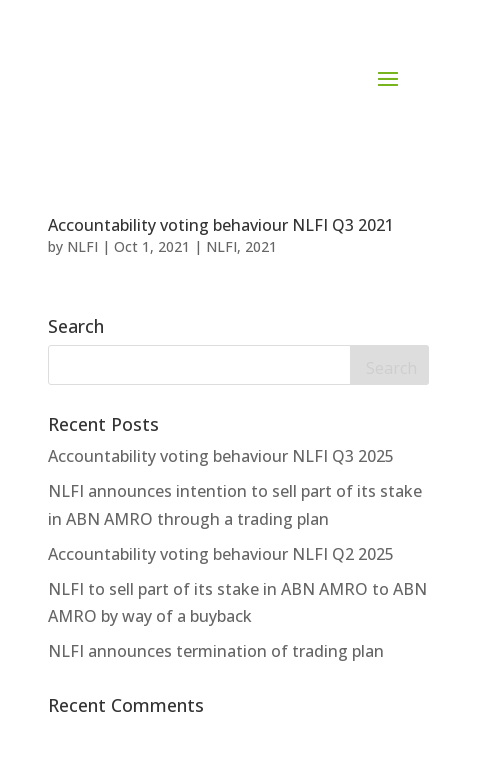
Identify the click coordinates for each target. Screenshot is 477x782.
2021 (261, 246)
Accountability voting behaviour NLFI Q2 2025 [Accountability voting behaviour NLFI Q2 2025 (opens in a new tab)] (221, 554)
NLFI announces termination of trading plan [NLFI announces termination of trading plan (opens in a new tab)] (216, 651)
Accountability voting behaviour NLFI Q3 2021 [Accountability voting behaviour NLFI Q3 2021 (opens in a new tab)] (221, 225)
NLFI (82, 246)
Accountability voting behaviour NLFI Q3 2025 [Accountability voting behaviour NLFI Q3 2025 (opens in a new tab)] (221, 456)
